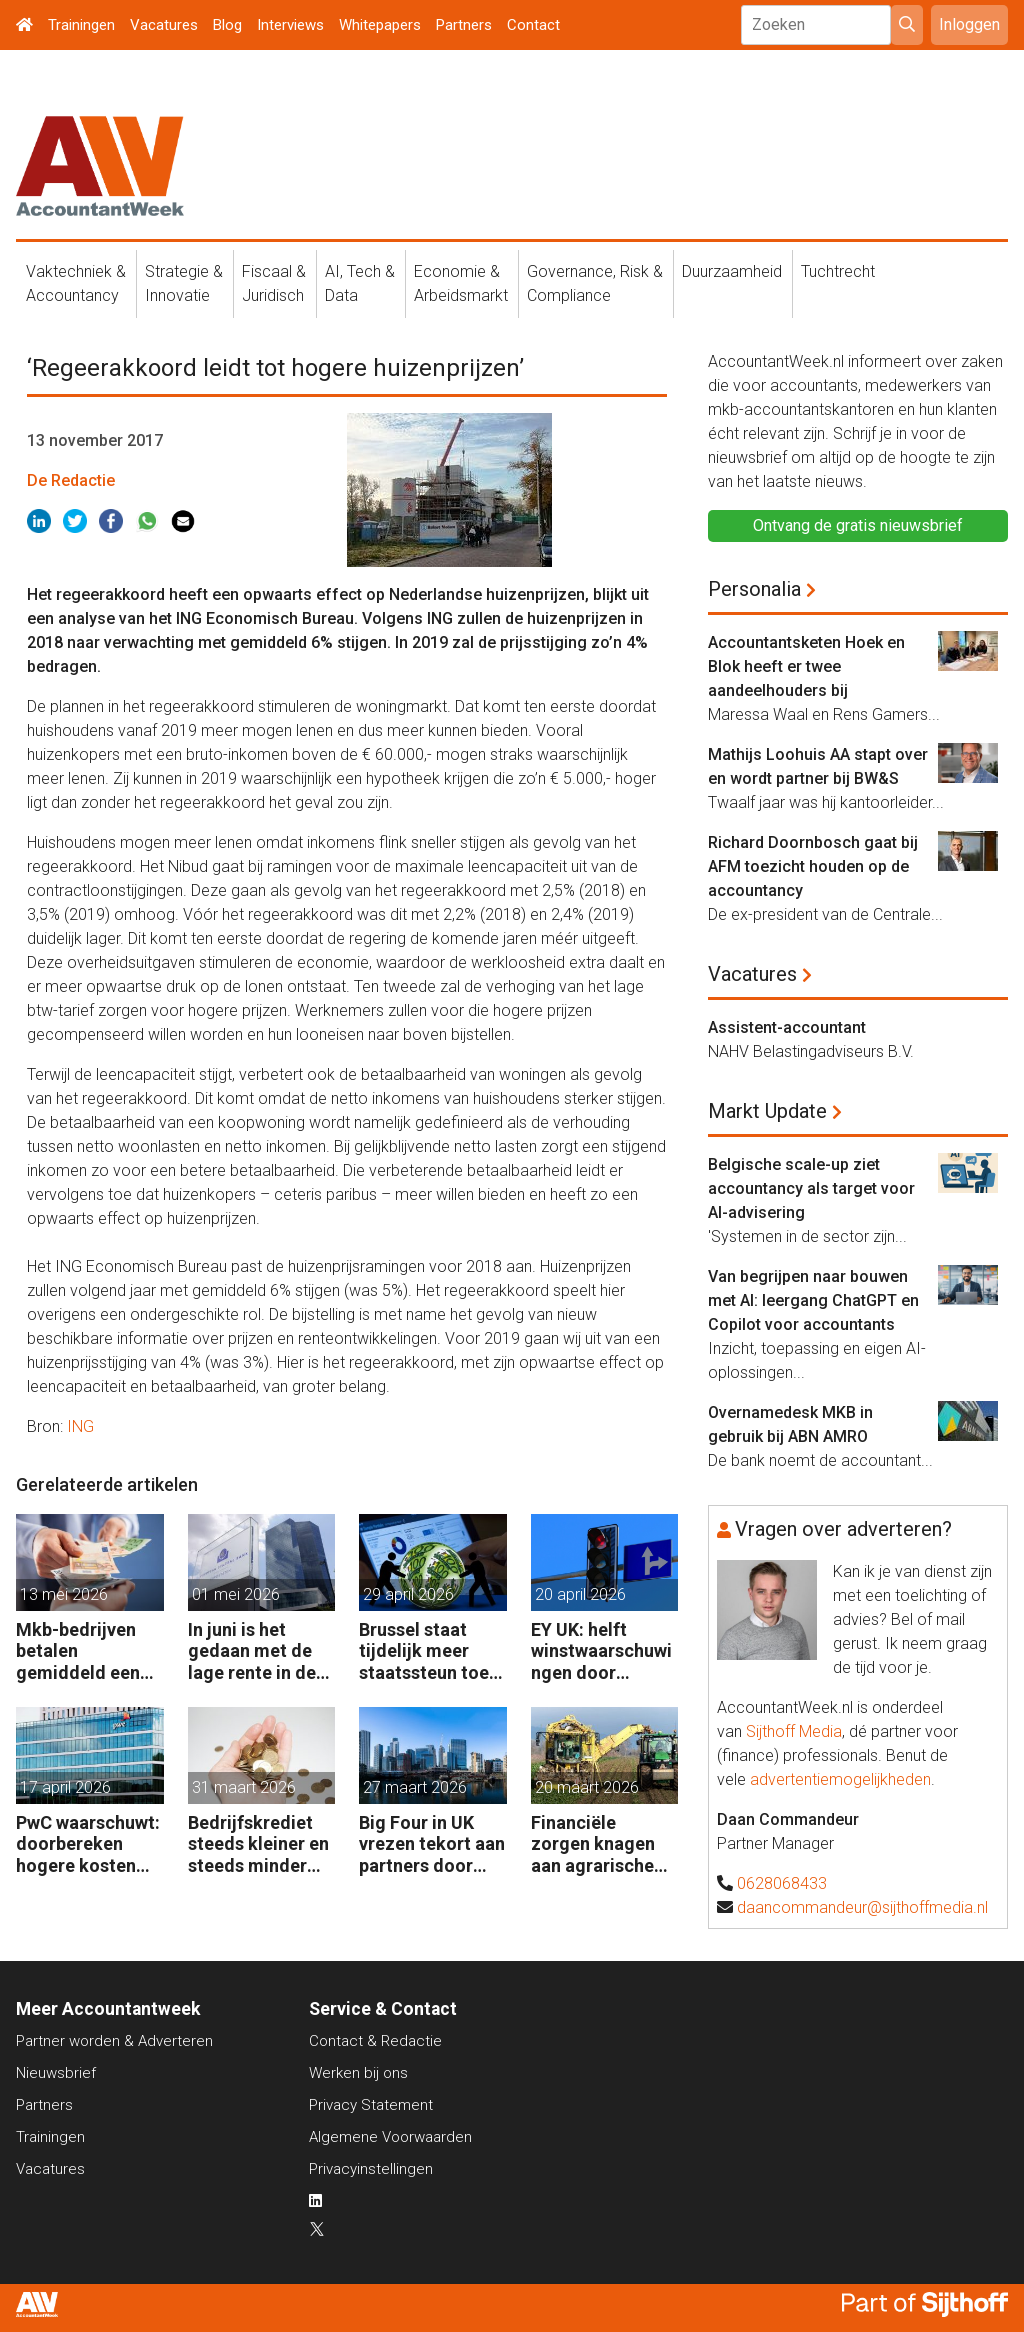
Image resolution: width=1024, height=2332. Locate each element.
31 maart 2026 (244, 1787)
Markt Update (767, 1111)
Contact (533, 25)
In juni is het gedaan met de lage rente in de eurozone (252, 1651)
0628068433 (782, 1883)
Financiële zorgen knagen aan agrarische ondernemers (593, 1844)
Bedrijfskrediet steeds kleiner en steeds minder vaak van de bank (258, 1844)
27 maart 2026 (415, 1787)
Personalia (754, 589)
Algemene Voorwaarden (390, 2137)
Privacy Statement (371, 2105)
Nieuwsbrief (56, 2073)
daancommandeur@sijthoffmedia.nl (862, 1907)
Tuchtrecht (838, 271)
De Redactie (71, 480)
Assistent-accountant (787, 1027)
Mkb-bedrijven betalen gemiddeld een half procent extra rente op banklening (78, 1651)
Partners (464, 25)
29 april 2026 (408, 1594)
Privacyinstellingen (371, 2169)
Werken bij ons (358, 2073)
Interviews (290, 25)
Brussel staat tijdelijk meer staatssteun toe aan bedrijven (424, 1651)
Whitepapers (380, 25)
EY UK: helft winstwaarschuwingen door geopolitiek (601, 1651)
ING (80, 1426)
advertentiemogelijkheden (840, 1779)
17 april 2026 (65, 1787)
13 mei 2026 (64, 1594)
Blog (227, 25)
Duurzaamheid (732, 271)
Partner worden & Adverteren (114, 2041)
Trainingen (81, 25)
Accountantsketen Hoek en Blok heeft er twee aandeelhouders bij (806, 666)
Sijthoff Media (794, 1731)
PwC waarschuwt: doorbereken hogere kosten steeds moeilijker (88, 1844)
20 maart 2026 (587, 1787)
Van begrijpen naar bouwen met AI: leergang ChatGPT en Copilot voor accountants (813, 1300)
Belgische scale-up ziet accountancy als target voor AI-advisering (811, 1188)
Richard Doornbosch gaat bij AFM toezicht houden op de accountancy (813, 866)
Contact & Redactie (375, 2041)
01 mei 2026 (236, 1594)
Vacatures (164, 25)
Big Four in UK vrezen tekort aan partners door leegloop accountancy (432, 1844)
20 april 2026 (580, 1594)
